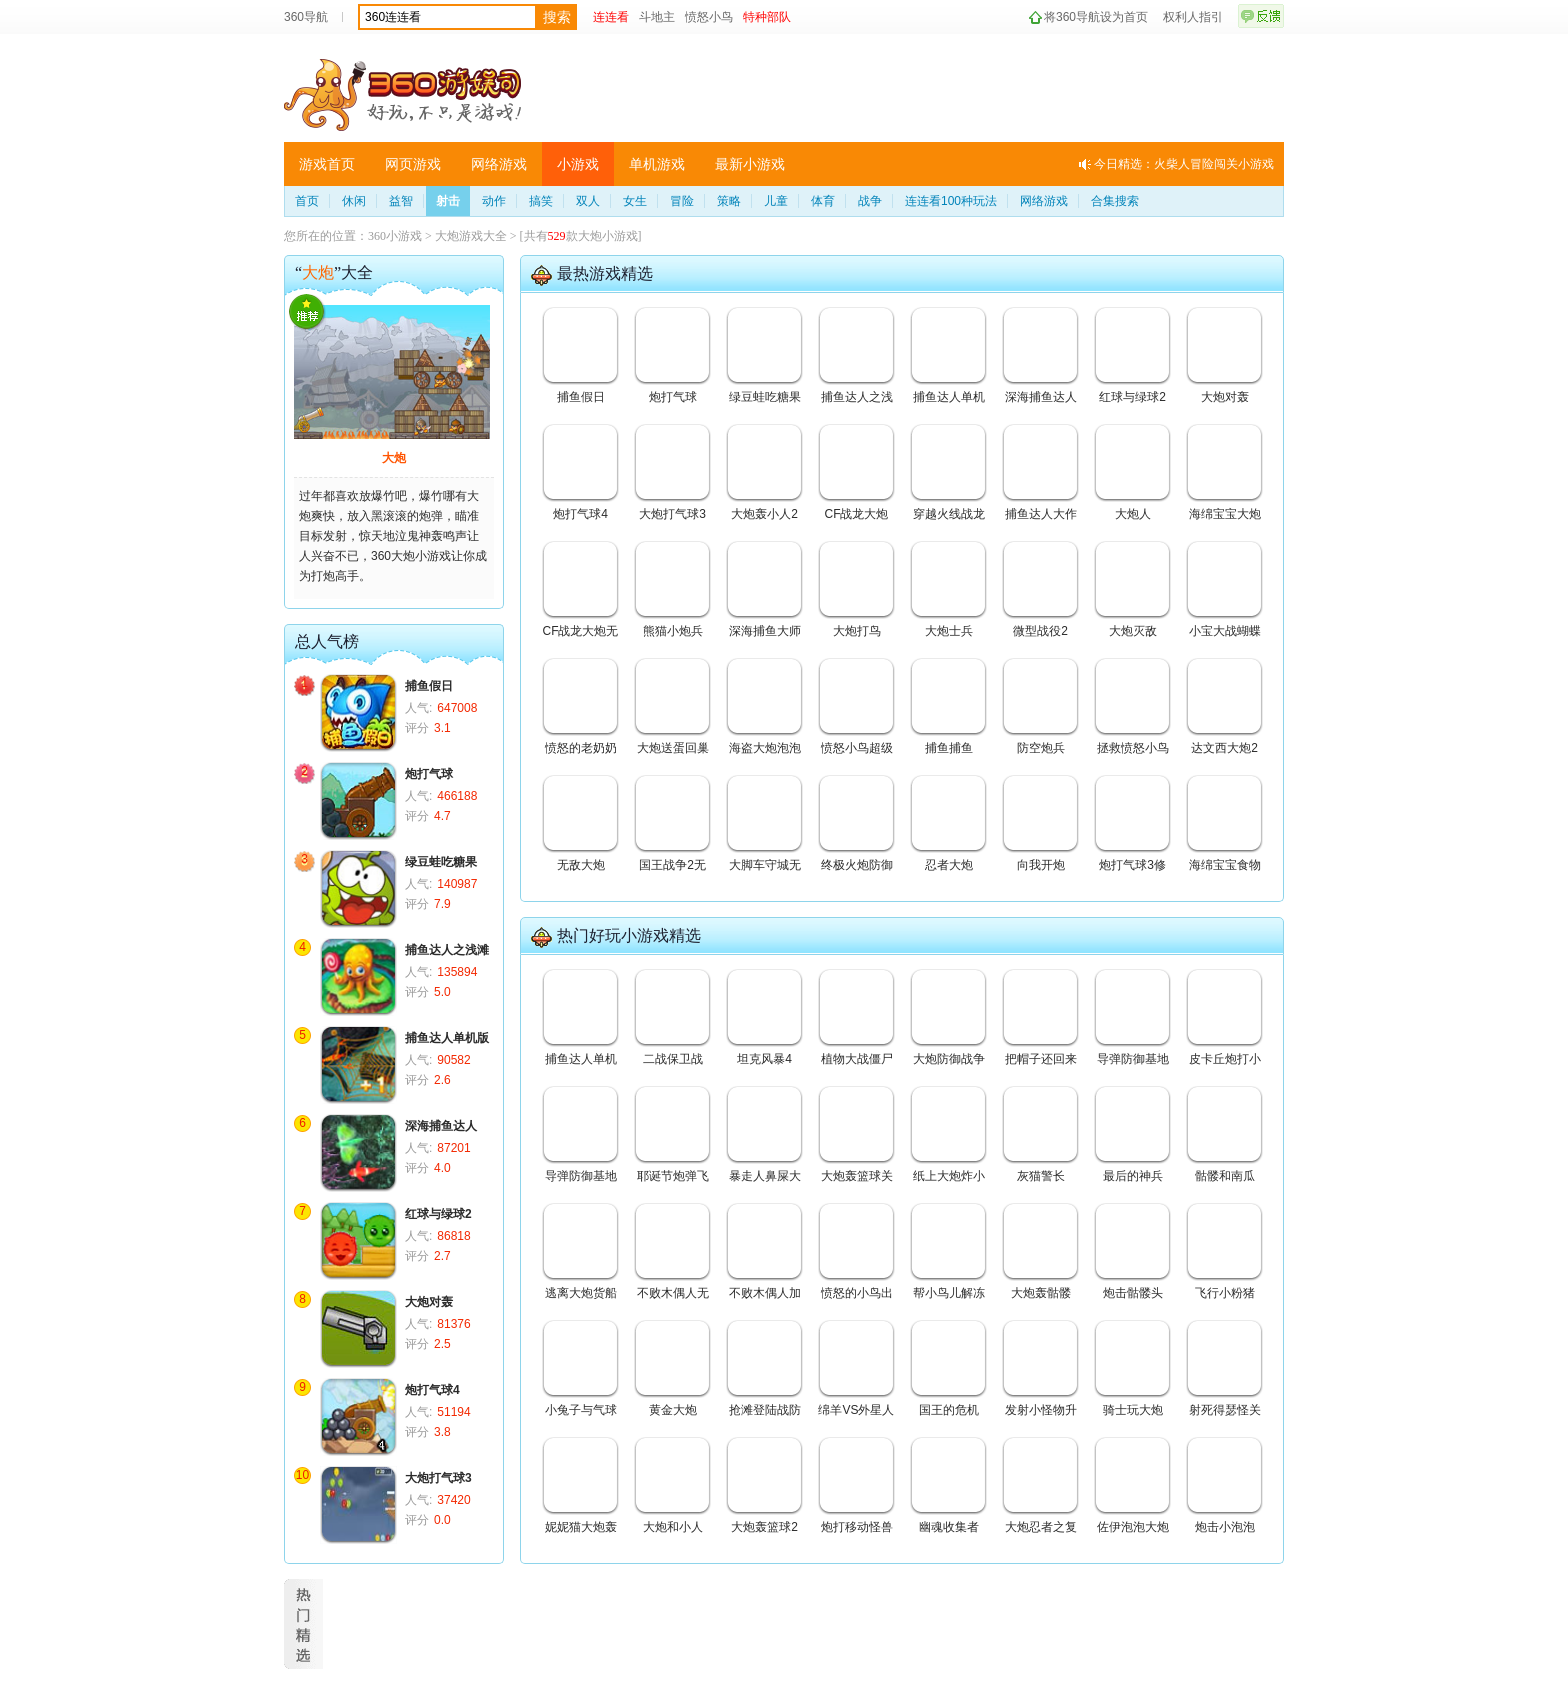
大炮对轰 (429, 1302)
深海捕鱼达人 (441, 1126)
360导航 (306, 17)
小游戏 (578, 164)
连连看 (611, 17)
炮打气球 (429, 774)
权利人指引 (1193, 17)
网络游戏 (499, 164)
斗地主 (657, 17)
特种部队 (767, 17)
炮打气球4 (432, 1390)
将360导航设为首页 (1096, 17)
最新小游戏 (750, 164)
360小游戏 (395, 236)
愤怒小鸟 (709, 17)
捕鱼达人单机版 (447, 1038)
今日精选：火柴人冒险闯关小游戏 (1184, 164)
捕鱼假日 (429, 686)
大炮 (394, 458)
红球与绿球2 (438, 1214)
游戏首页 (327, 164)
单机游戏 (657, 164)
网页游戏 (413, 164)
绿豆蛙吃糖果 (441, 862)
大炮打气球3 (438, 1478)
